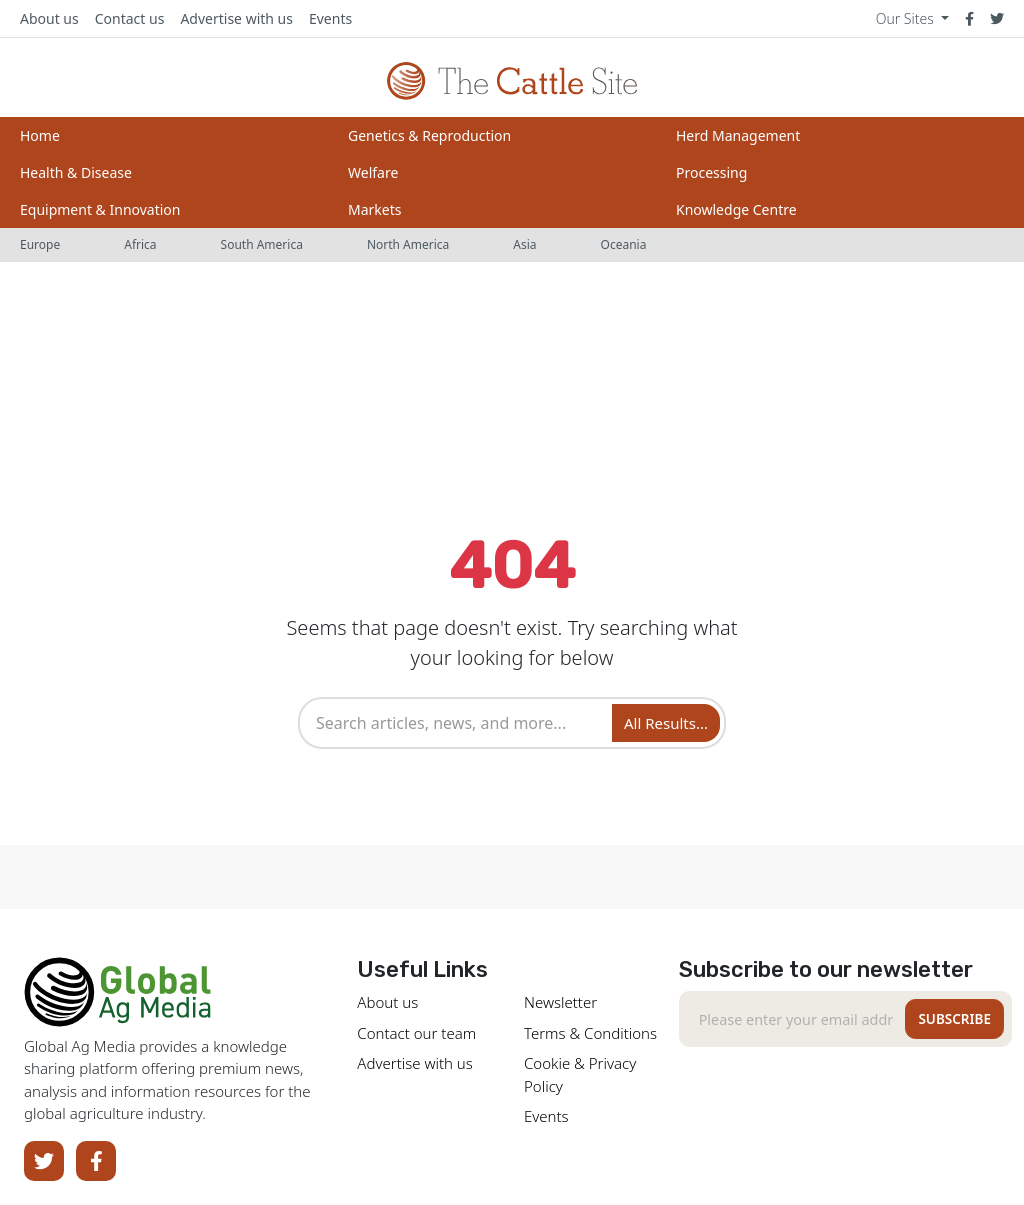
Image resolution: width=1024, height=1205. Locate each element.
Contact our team (416, 1033)
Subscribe (954, 1019)
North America (408, 244)
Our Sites (907, 18)
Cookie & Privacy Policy (580, 1074)
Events (330, 18)
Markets (374, 209)
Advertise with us (236, 18)
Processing (711, 172)
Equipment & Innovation (100, 209)
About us (49, 18)
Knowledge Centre (736, 209)
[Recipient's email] (797, 1019)
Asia (524, 244)
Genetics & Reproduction (429, 135)
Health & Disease (76, 172)
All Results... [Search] (666, 723)
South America (262, 244)
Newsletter (560, 1002)
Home (40, 135)
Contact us (130, 18)
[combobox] (458, 723)
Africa (140, 244)
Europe (40, 244)
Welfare (373, 172)
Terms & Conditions (590, 1033)
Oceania (624, 244)
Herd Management (738, 135)
